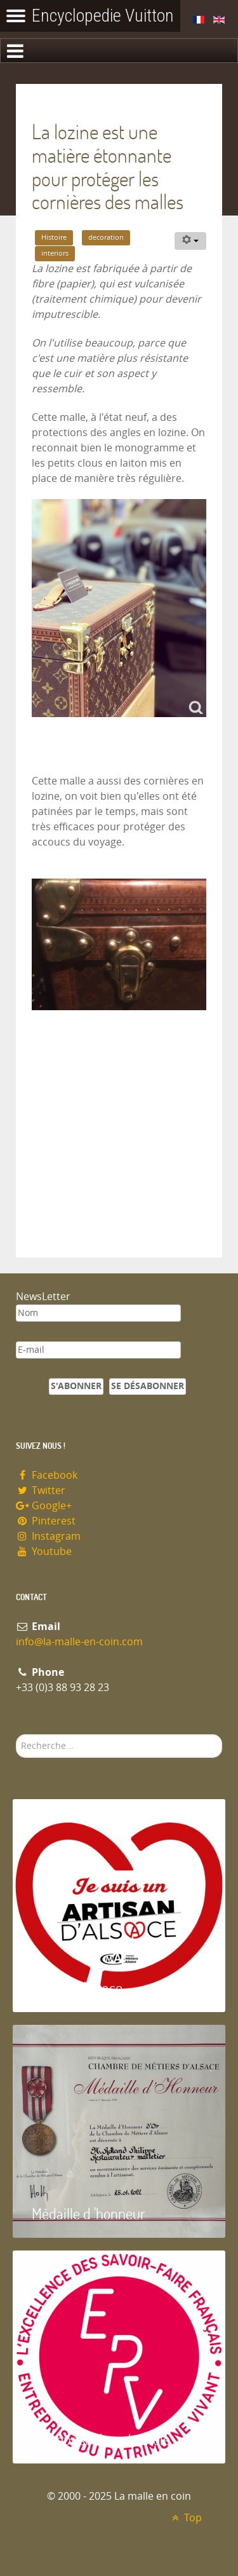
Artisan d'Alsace (77, 1987)
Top (185, 2518)
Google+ (44, 1506)
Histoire (54, 237)
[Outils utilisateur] (190, 241)
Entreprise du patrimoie (101, 2439)
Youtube (44, 1551)
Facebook (46, 1475)
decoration (106, 237)
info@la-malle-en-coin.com (79, 1642)
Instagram (48, 1536)
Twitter (40, 1490)
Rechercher (16, 1734)
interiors (55, 253)
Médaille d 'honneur (88, 2213)
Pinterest (46, 1521)
